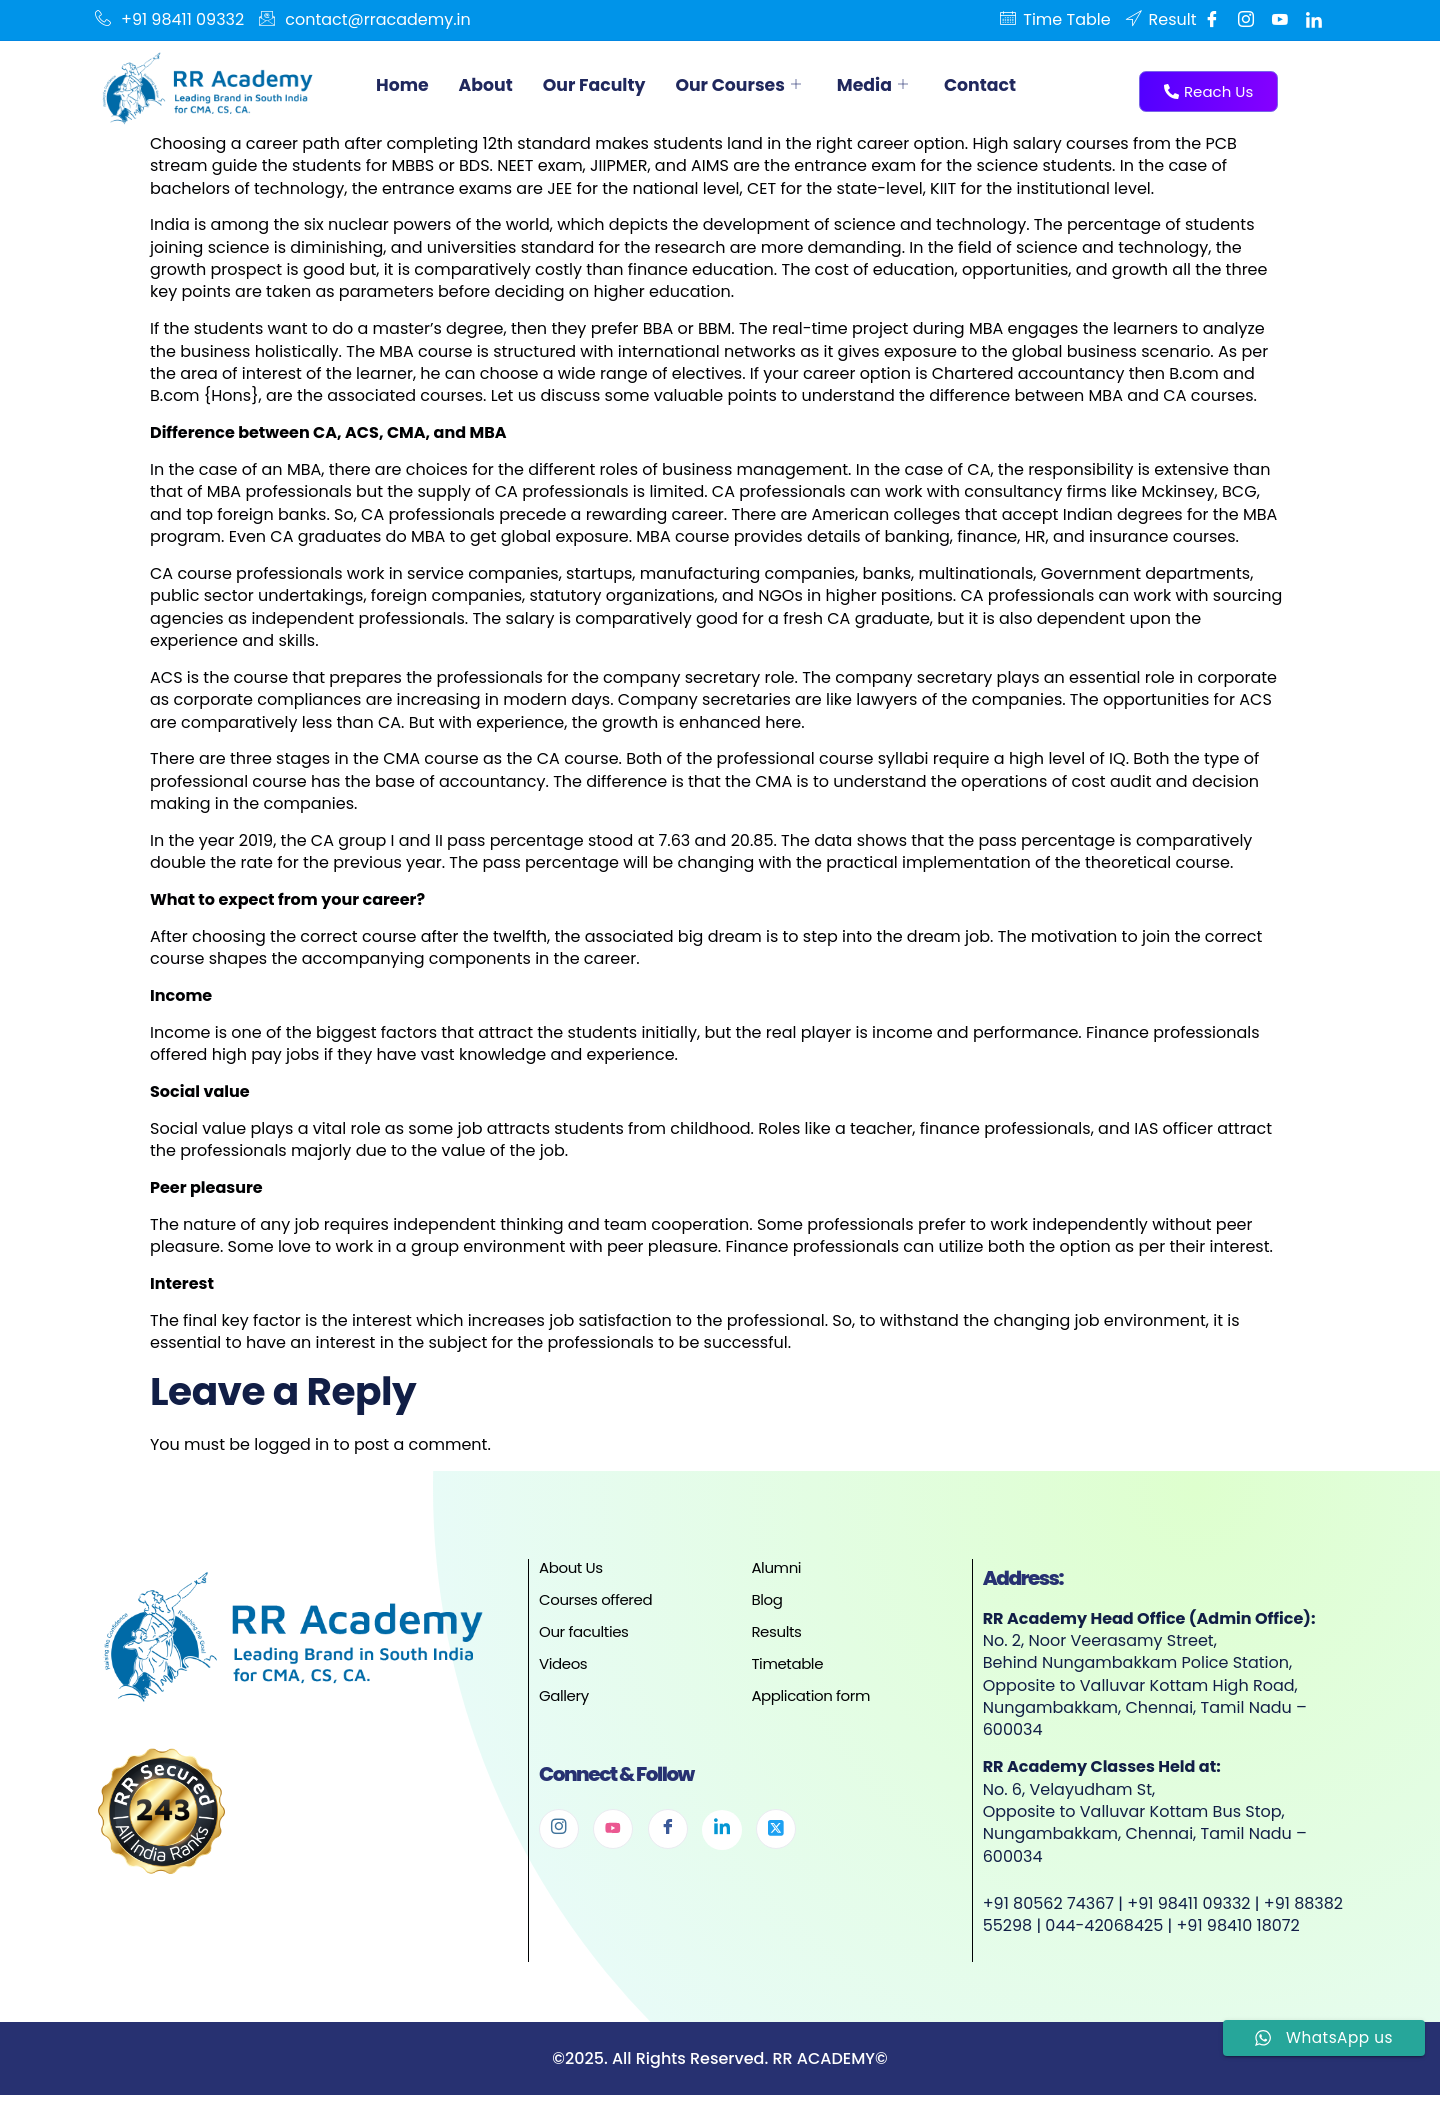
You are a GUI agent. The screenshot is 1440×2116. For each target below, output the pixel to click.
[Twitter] (776, 1829)
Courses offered (595, 1599)
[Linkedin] (1314, 20)
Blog (766, 1599)
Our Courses (749, 84)
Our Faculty (600, 84)
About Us (571, 1567)
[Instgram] (1246, 20)
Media (886, 84)
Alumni (776, 1567)
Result (1161, 20)
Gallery (564, 1695)
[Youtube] (1280, 20)
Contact (996, 84)
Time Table (1055, 20)
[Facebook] (1212, 20)
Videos (563, 1663)
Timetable (787, 1663)
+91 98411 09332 (169, 20)
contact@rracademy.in (365, 20)
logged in (291, 1444)
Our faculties (584, 1631)
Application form (810, 1695)
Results (776, 1631)
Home (403, 84)
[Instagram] (559, 1829)
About (489, 84)
